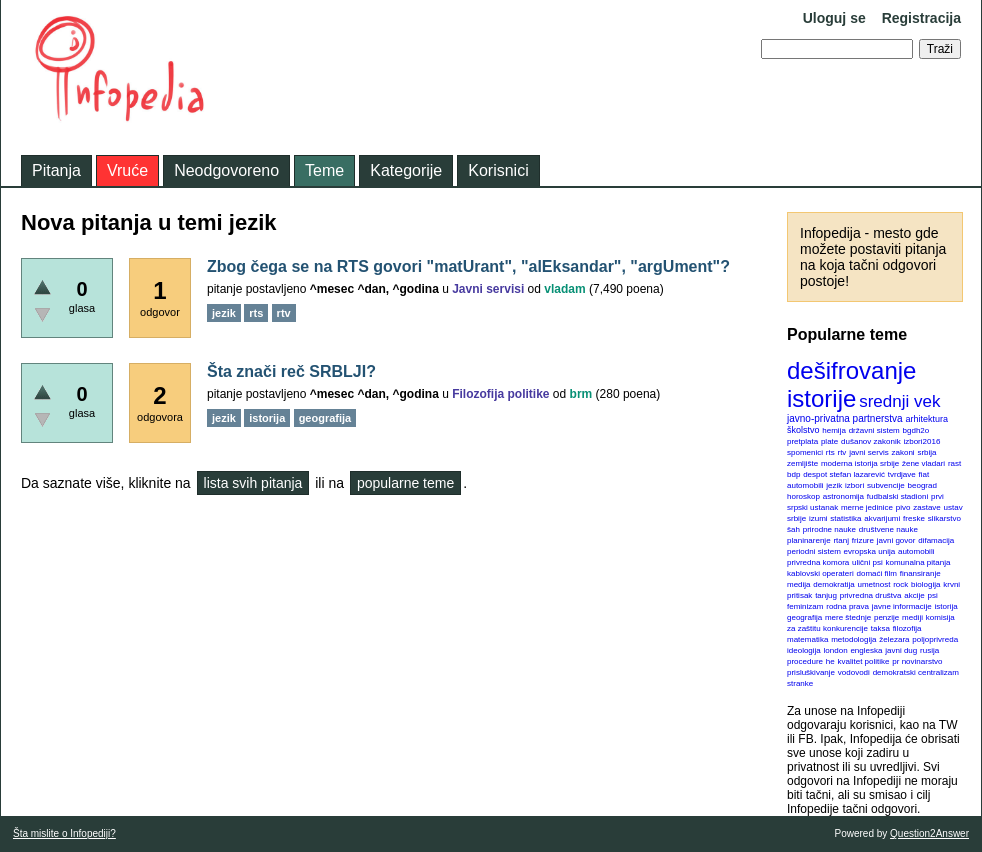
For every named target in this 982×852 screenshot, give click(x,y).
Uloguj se (834, 18)
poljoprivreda (935, 639)
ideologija (804, 650)
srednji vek (899, 401)
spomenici (805, 452)
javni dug (901, 650)
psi (933, 595)
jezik (834, 485)
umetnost (874, 584)
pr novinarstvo (917, 661)
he (830, 661)
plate (829, 441)
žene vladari (923, 463)
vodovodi (854, 672)
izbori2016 (921, 441)
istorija (946, 606)
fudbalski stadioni (897, 496)
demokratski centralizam (916, 672)
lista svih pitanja (253, 483)
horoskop (803, 496)
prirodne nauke (829, 529)
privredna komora (818, 562)
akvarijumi (882, 518)
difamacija (936, 540)
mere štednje (848, 617)
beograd (922, 485)
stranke (800, 683)
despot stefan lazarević (844, 474)
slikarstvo (944, 518)
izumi (818, 518)
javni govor (896, 540)
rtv (841, 452)
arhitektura (926, 419)
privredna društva (871, 595)
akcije (914, 595)
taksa (880, 628)
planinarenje (809, 540)
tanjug (826, 595)
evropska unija (870, 551)
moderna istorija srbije (860, 463)
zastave (927, 507)
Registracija (921, 18)
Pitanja (56, 170)
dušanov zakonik (871, 441)
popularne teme (405, 483)
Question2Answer (929, 833)
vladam (564, 289)
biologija (925, 584)
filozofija (907, 628)
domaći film (876, 573)
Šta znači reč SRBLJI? (291, 371)
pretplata (802, 441)
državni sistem (874, 430)
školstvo (803, 430)
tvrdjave (902, 474)
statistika (845, 518)
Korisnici (498, 170)
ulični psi (867, 562)
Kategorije (406, 170)
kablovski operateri (820, 573)
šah (793, 529)
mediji (912, 617)
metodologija (853, 639)
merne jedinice (867, 507)
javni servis (869, 452)
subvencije (886, 485)
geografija (804, 617)
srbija (926, 452)
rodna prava (847, 606)
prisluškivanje (811, 672)
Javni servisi (488, 289)
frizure (863, 540)
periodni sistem (814, 551)
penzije (886, 617)
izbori (854, 485)
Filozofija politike (500, 394)
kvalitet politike (864, 661)
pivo (903, 507)
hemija (834, 430)
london (836, 650)
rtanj (841, 540)
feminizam (805, 606)
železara (894, 639)
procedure (805, 661)
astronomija (843, 496)
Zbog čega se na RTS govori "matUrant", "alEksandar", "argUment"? (468, 266)
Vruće (127, 170)
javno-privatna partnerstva (845, 418)
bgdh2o (916, 430)
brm (581, 394)
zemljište (802, 463)
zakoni (903, 452)
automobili (916, 551)
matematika (807, 639)
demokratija (833, 584)
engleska (866, 650)
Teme (324, 170)
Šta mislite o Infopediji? (64, 833)
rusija (929, 650)
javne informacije (902, 606)
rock (900, 584)
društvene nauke (888, 529)
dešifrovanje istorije (851, 384)
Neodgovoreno (226, 170)
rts (830, 452)
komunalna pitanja (918, 562)
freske (914, 518)
